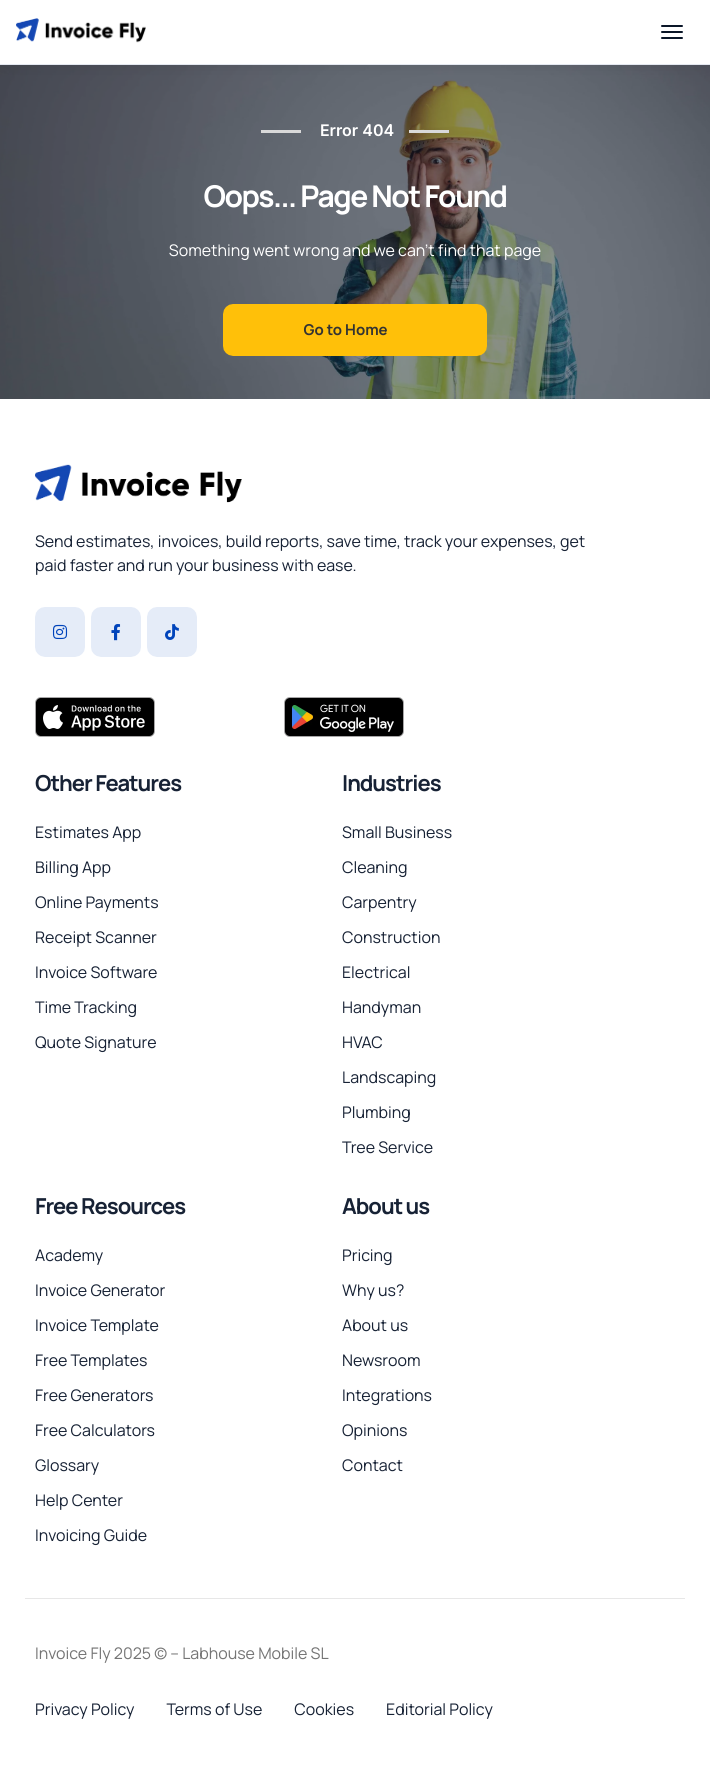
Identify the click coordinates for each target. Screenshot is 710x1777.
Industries (391, 783)
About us (385, 1206)
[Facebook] (116, 632)
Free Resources (110, 1206)
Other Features (108, 783)
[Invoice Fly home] (81, 32)
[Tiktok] (172, 632)
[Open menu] (672, 32)
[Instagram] (60, 632)
